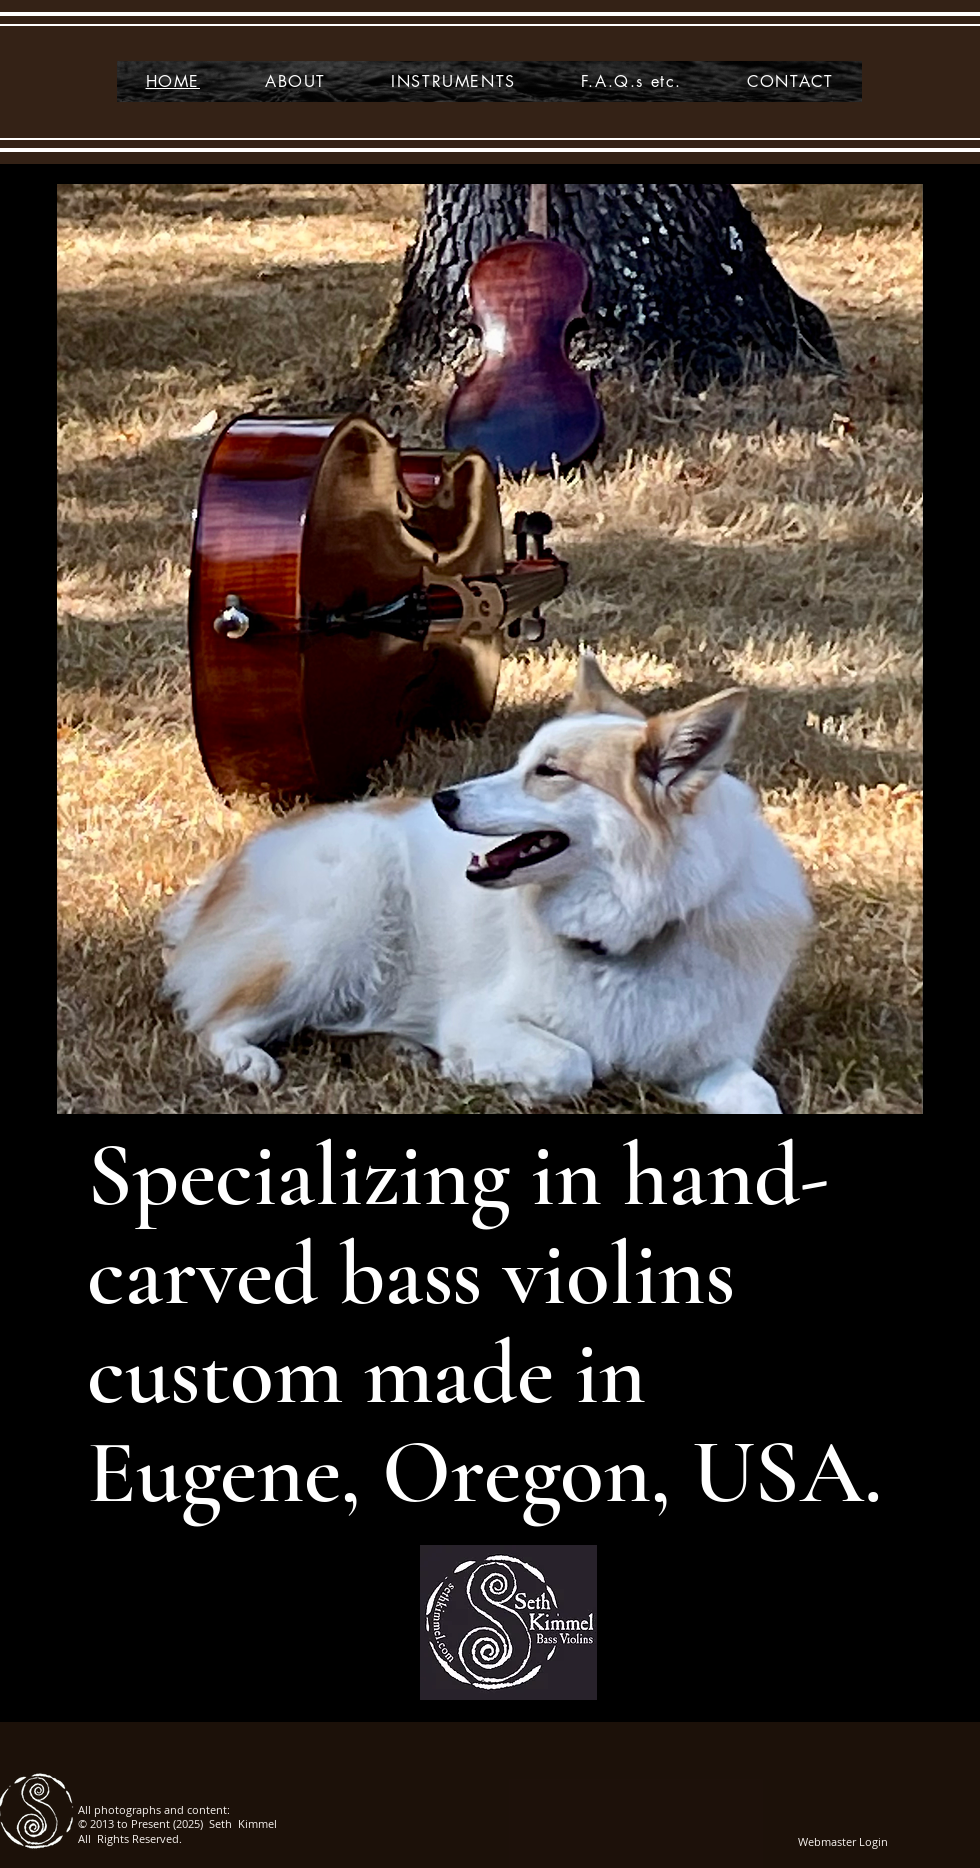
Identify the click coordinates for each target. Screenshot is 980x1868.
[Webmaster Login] (843, 1842)
